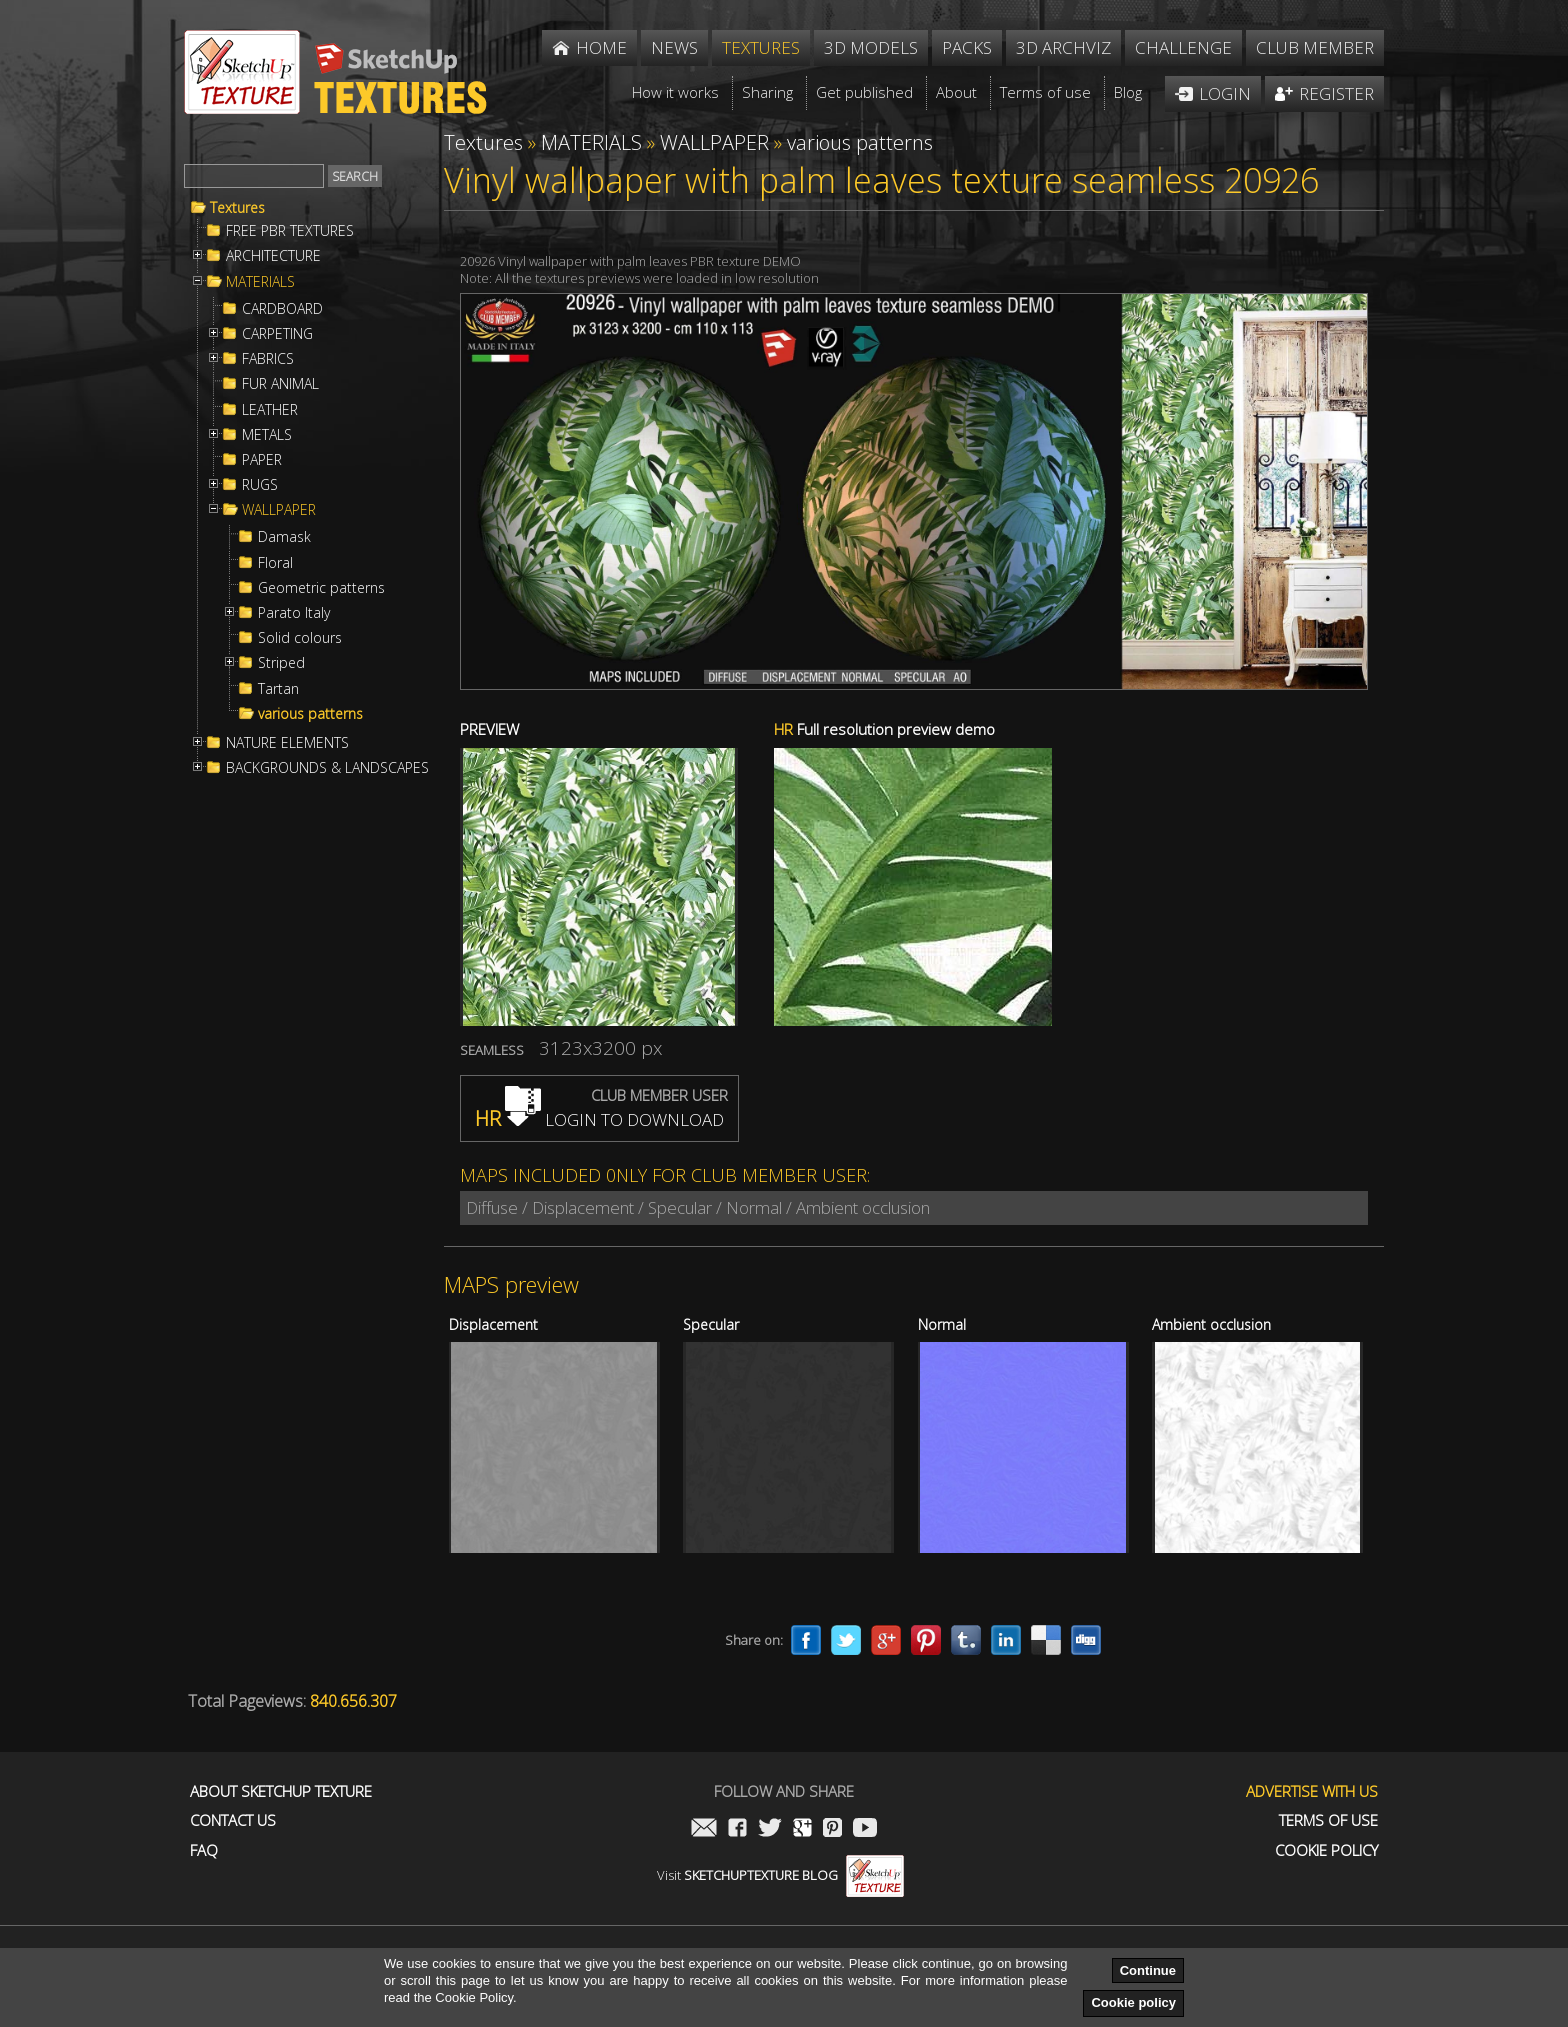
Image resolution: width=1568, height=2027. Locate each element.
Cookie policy (1133, 2002)
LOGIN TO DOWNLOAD (599, 1119)
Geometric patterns (321, 588)
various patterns (310, 714)
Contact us (233, 1820)
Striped (281, 663)
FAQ (204, 1850)
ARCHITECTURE (273, 256)
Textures (237, 208)
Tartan (278, 689)
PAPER (262, 460)
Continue (1148, 1970)
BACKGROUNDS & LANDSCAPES (327, 768)
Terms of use (1328, 1820)
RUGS (260, 485)
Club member (1315, 47)
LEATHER (270, 410)
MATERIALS (260, 282)
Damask (284, 537)
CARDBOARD (282, 309)
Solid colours (300, 638)
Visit (780, 1875)
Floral (275, 563)
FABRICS (268, 359)
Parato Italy (294, 613)
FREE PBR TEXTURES (290, 231)
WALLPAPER (279, 510)
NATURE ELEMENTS (287, 743)
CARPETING (277, 334)
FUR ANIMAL (280, 384)
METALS (267, 435)
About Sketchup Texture (281, 1791)
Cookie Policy (1326, 1850)
